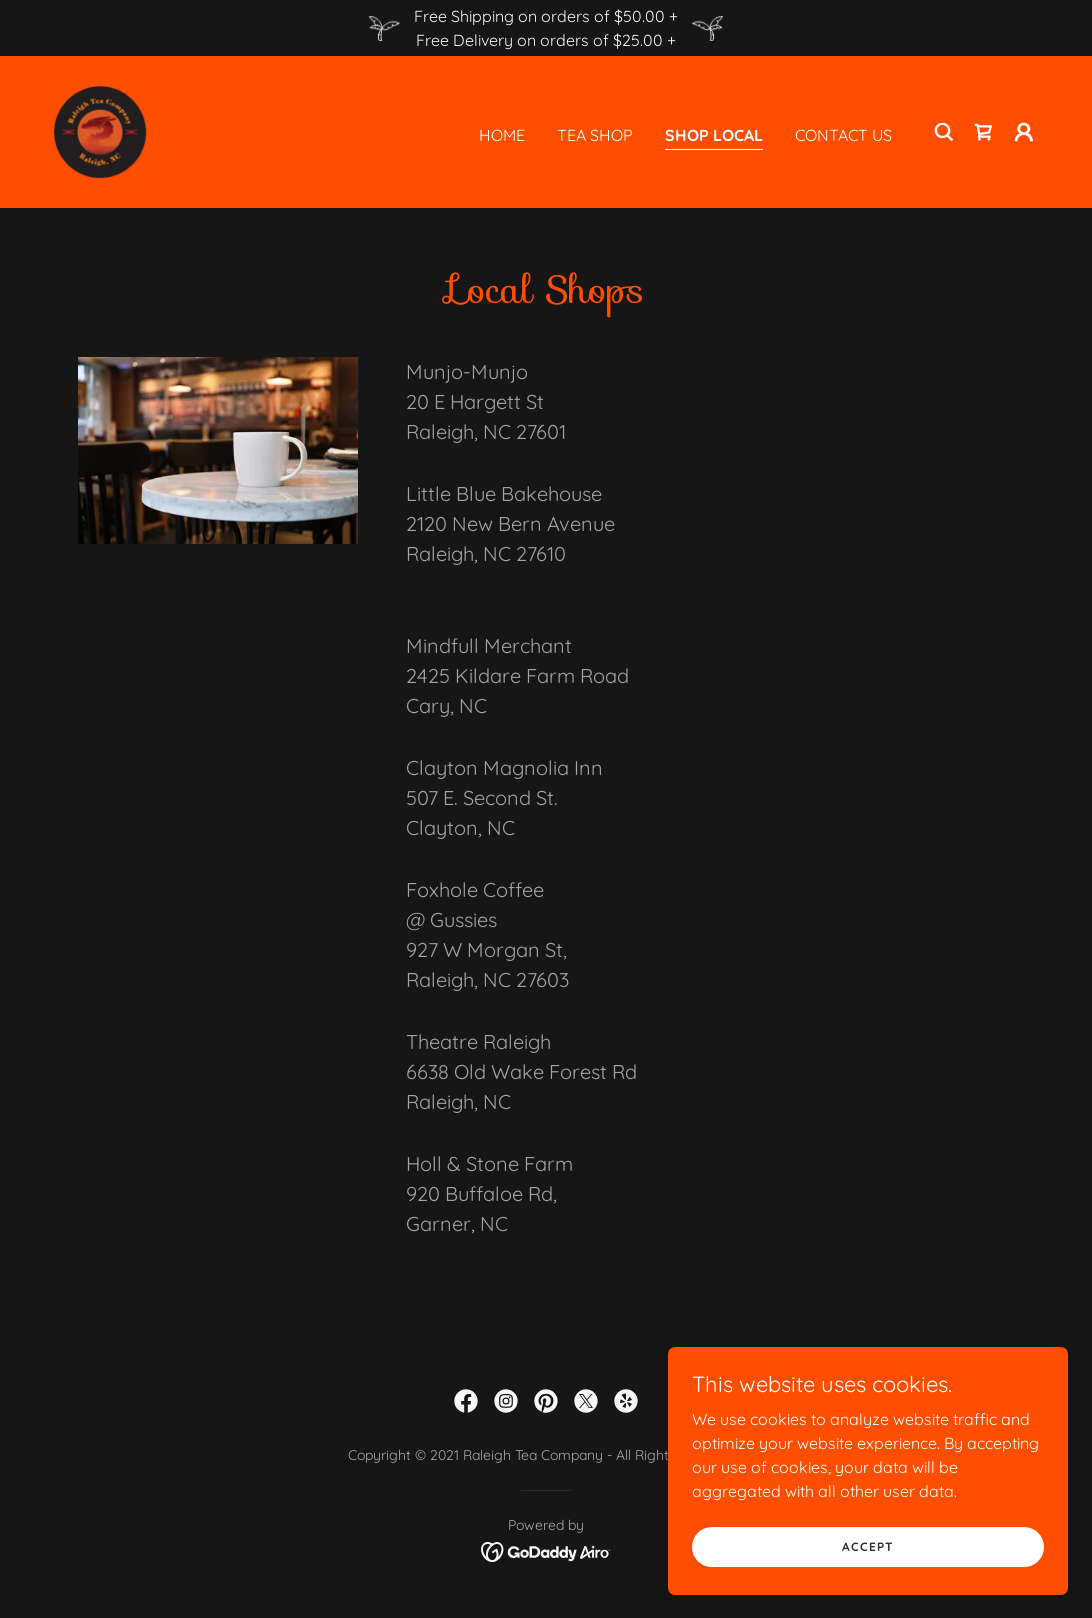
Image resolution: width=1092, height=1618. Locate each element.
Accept (868, 1546)
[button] (1024, 132)
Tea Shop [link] (595, 135)
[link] (100, 130)
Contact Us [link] (843, 135)
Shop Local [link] (714, 135)
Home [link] (502, 135)
